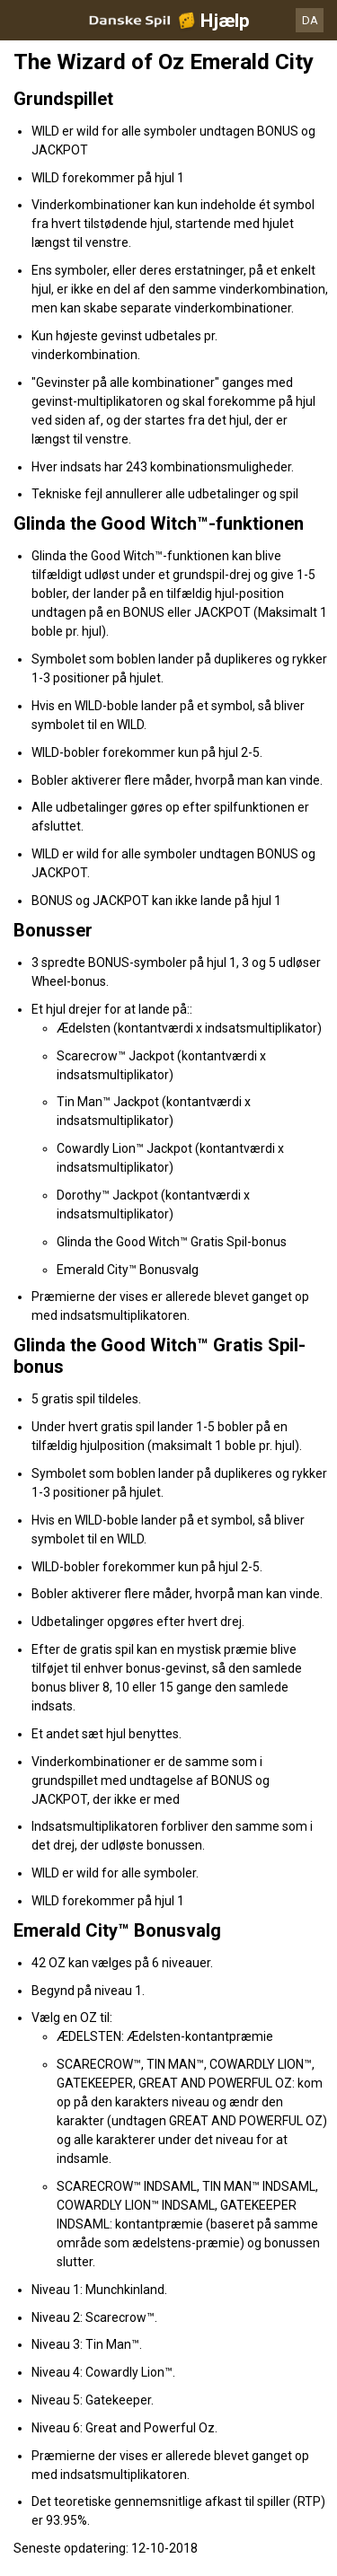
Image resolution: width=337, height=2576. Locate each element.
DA (310, 20)
